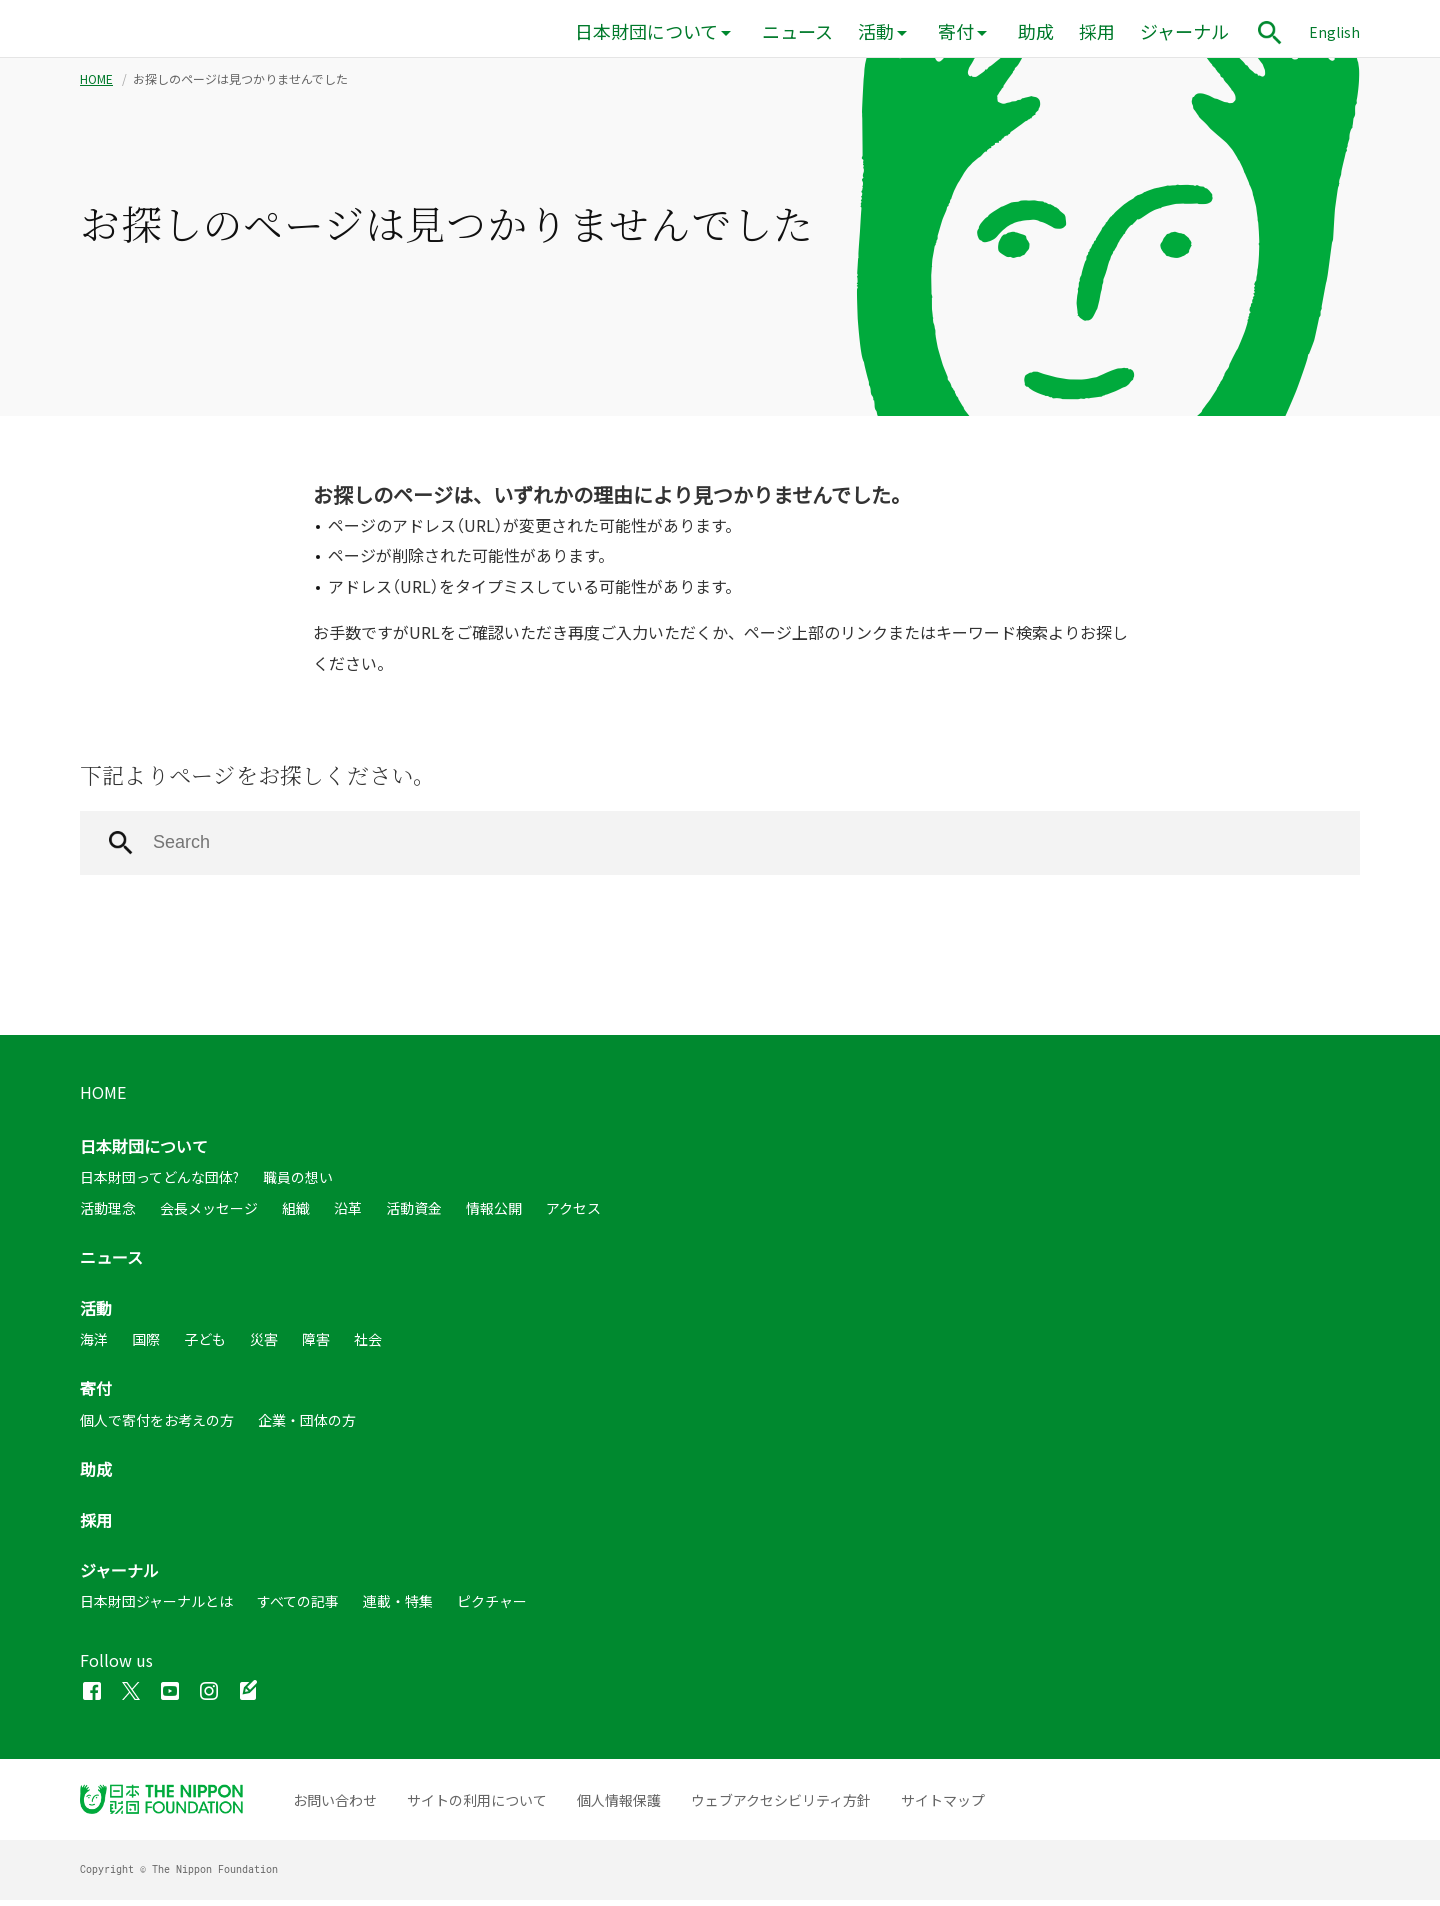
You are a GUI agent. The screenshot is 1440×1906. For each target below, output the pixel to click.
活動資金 (414, 1214)
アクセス (573, 1214)
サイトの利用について (477, 1806)
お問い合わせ (335, 1806)
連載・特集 (398, 1607)
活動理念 (108, 1214)
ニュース (797, 31)
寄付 (956, 31)
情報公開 (494, 1214)
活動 (876, 31)
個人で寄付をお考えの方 (157, 1426)
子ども (205, 1345)
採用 (1097, 31)
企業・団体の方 (307, 1426)
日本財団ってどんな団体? (159, 1184)
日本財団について (646, 31)
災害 (264, 1345)
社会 (368, 1345)
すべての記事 (298, 1607)
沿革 (348, 1214)
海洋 (94, 1345)
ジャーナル (1184, 31)
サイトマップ (943, 1806)
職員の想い (298, 1184)
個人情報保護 (619, 1806)
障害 (316, 1345)
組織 (296, 1214)
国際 (146, 1345)
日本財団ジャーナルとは (156, 1607)
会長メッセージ (209, 1214)
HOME (96, 85)
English (1334, 32)
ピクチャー (492, 1607)
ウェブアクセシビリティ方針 (781, 1806)
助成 (1036, 31)
